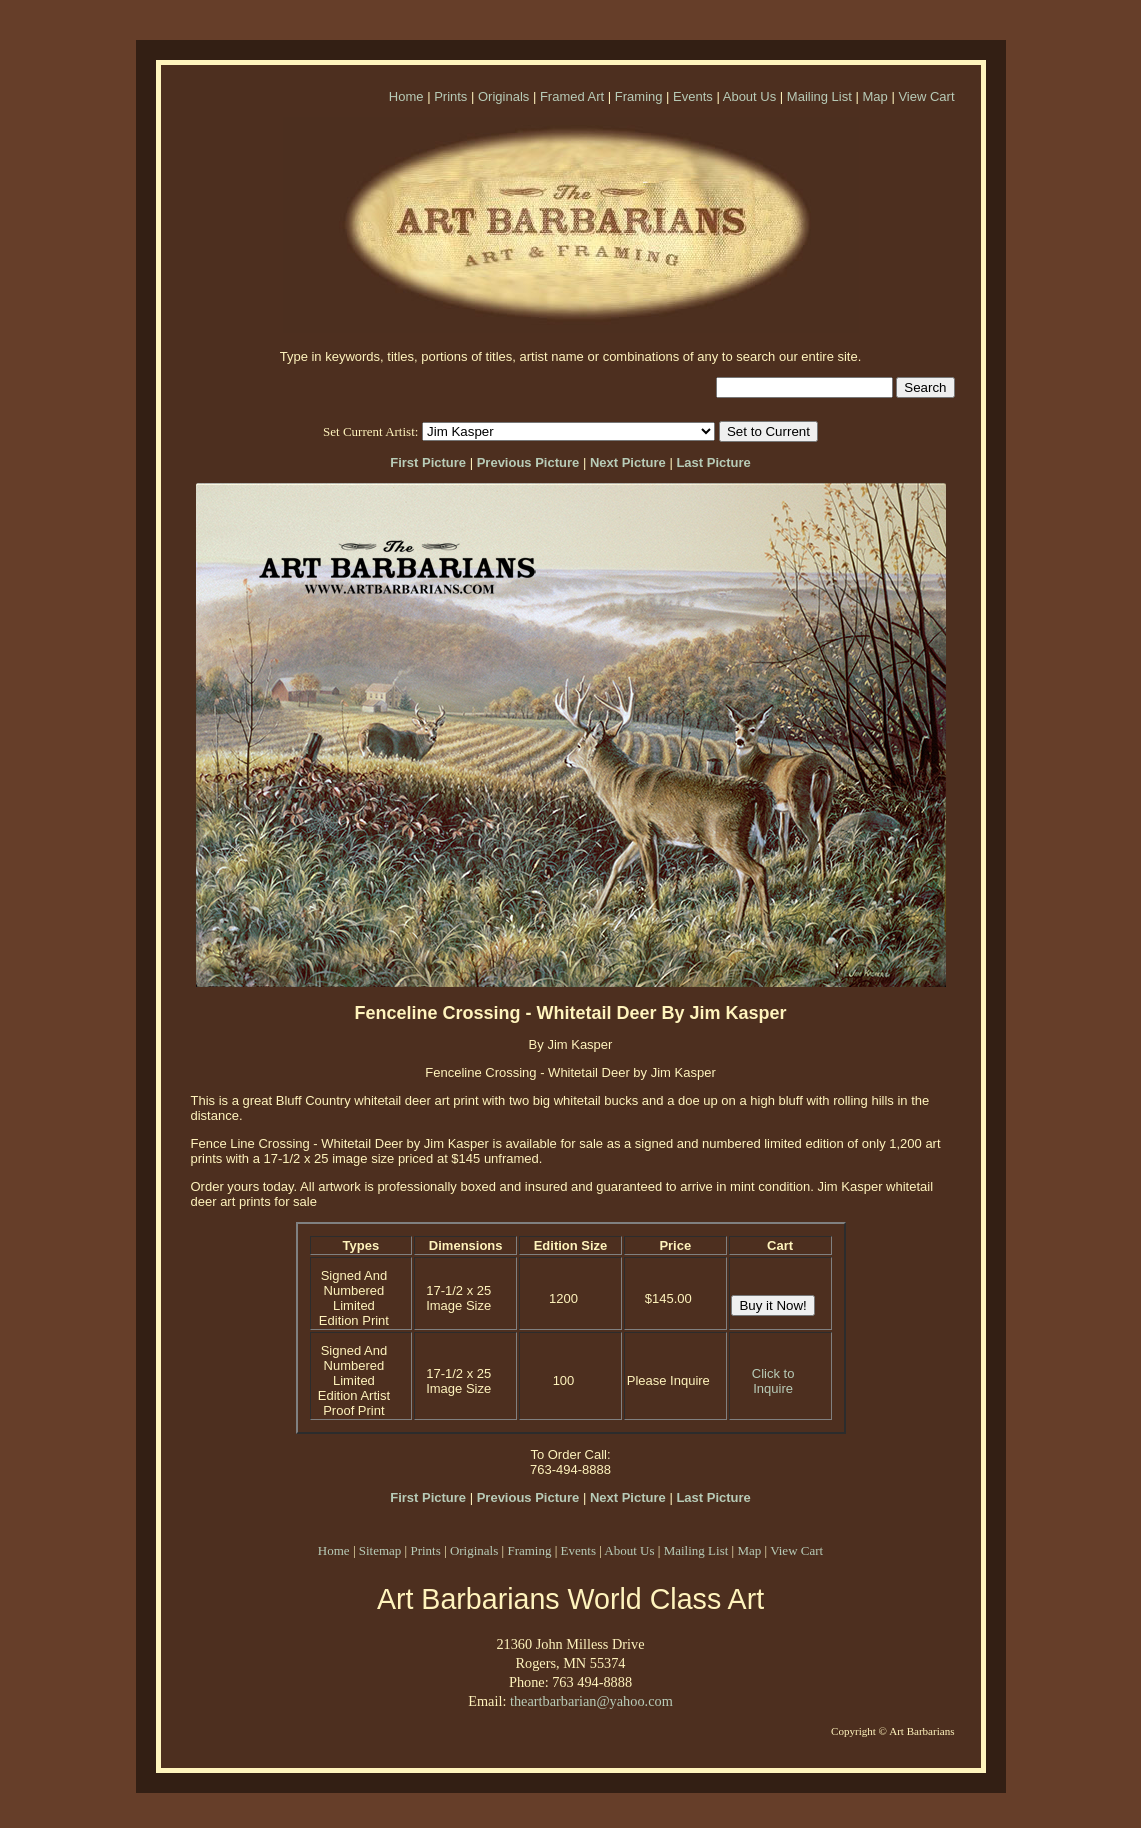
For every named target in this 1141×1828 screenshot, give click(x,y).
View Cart (926, 96)
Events (693, 96)
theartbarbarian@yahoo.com (591, 1701)
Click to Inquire (773, 1381)
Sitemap (380, 1550)
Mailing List (819, 96)
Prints (450, 96)
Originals (503, 96)
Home (406, 96)
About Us (749, 96)
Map (874, 96)
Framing (639, 96)
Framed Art (572, 96)
